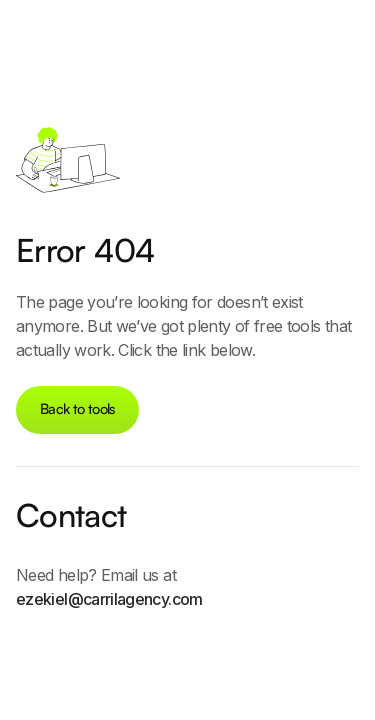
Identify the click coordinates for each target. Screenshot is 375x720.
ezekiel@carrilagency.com (109, 599)
